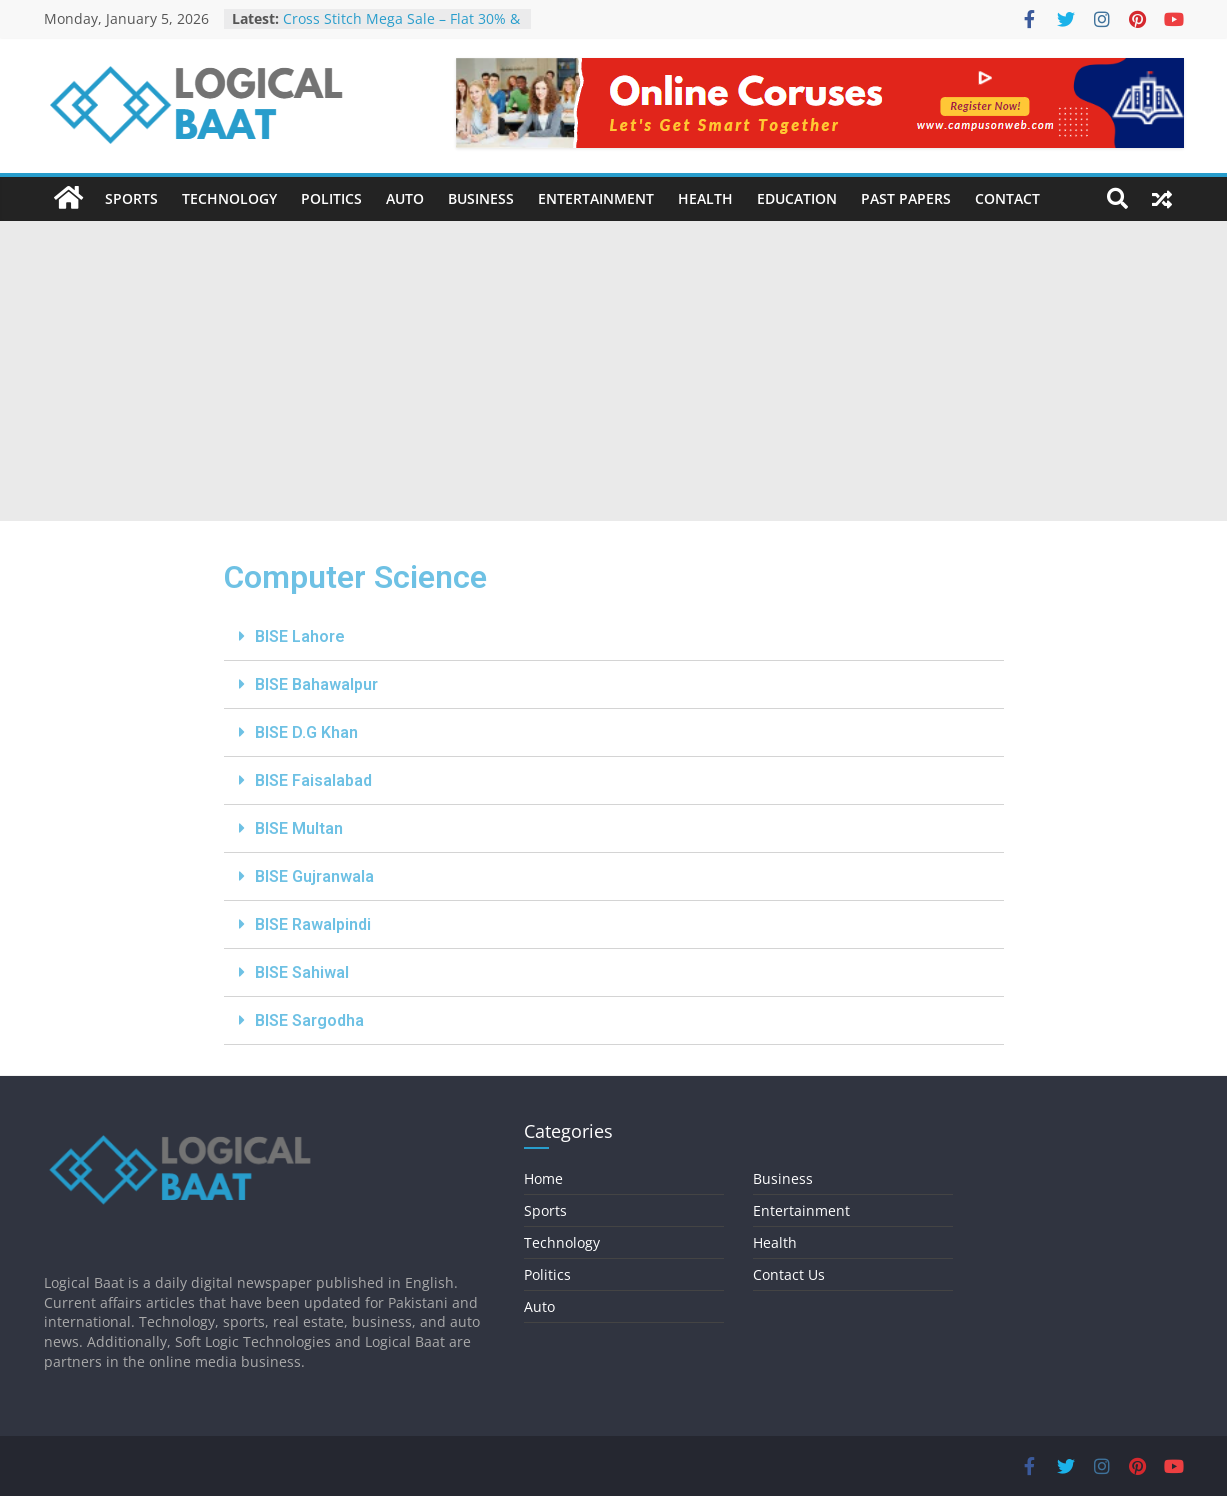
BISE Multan (299, 828)
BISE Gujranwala (314, 876)
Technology (229, 198)
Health (705, 198)
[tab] (614, 637)
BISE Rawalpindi (313, 924)
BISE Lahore (300, 636)
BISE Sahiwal (302, 972)
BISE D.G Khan (306, 732)
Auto (405, 198)
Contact (1007, 198)
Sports (131, 198)
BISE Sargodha (309, 1020)
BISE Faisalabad (313, 780)
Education (797, 198)
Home (543, 1178)
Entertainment (596, 198)
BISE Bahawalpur (316, 684)
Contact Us (789, 1274)
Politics (331, 198)
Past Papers (906, 198)
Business (481, 198)
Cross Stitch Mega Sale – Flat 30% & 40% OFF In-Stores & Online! (401, 28)
